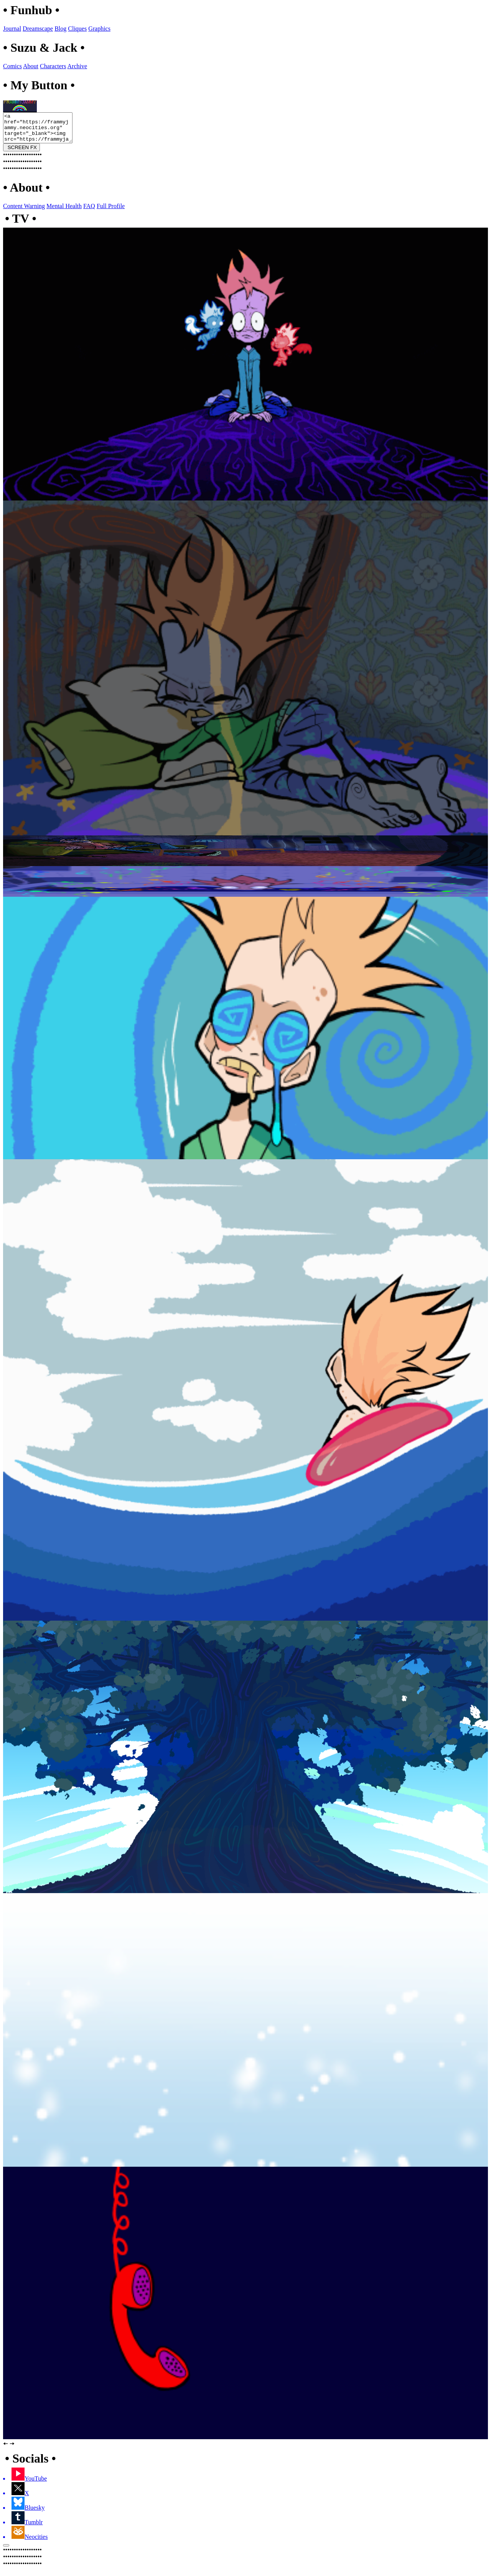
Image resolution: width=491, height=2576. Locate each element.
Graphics (99, 28)
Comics (12, 66)
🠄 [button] (5, 2449)
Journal (12, 28)
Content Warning (24, 211)
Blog (60, 28)
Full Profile (111, 211)
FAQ (89, 211)
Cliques (77, 28)
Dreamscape (38, 28)
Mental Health (64, 211)
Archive (77, 66)
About (30, 66)
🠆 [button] (12, 2449)
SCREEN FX (21, 153)
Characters (53, 66)
